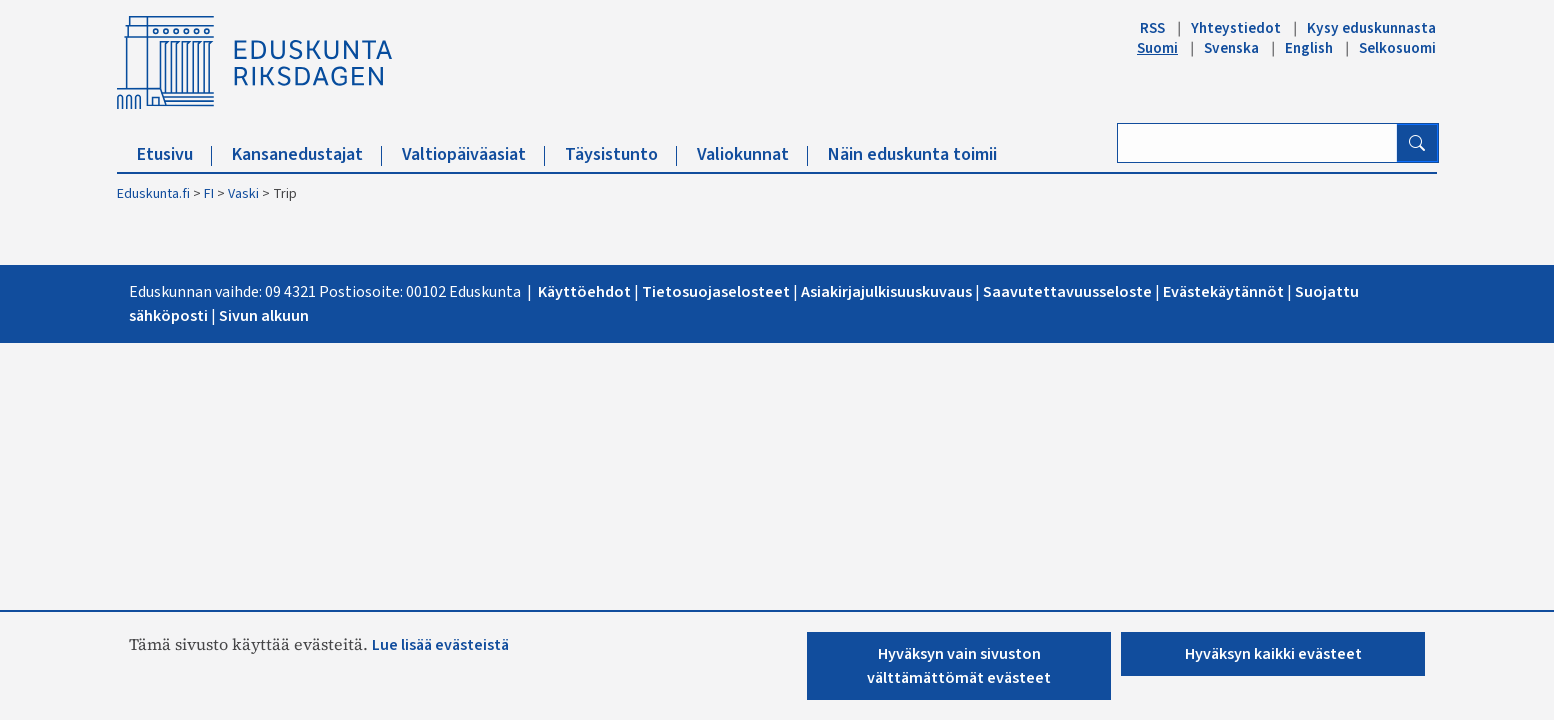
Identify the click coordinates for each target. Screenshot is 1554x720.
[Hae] (1417, 143)
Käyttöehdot (586, 292)
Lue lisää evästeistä (440, 645)
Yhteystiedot (1236, 28)
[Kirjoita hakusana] (1257, 143)
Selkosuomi (1397, 48)
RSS (1152, 28)
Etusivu (174, 154)
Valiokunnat (752, 154)
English (1309, 48)
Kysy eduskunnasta (1371, 28)
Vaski (243, 194)
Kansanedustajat (307, 154)
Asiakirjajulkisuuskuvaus (886, 292)
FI (209, 194)
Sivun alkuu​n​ (264, 316)
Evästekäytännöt (1223, 292)
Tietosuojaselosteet (717, 292)
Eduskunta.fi (153, 194)
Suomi (1157, 48)
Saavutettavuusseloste (1067, 292)
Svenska (1231, 48)
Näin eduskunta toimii (912, 154)
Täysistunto (621, 154)
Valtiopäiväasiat (473, 154)
